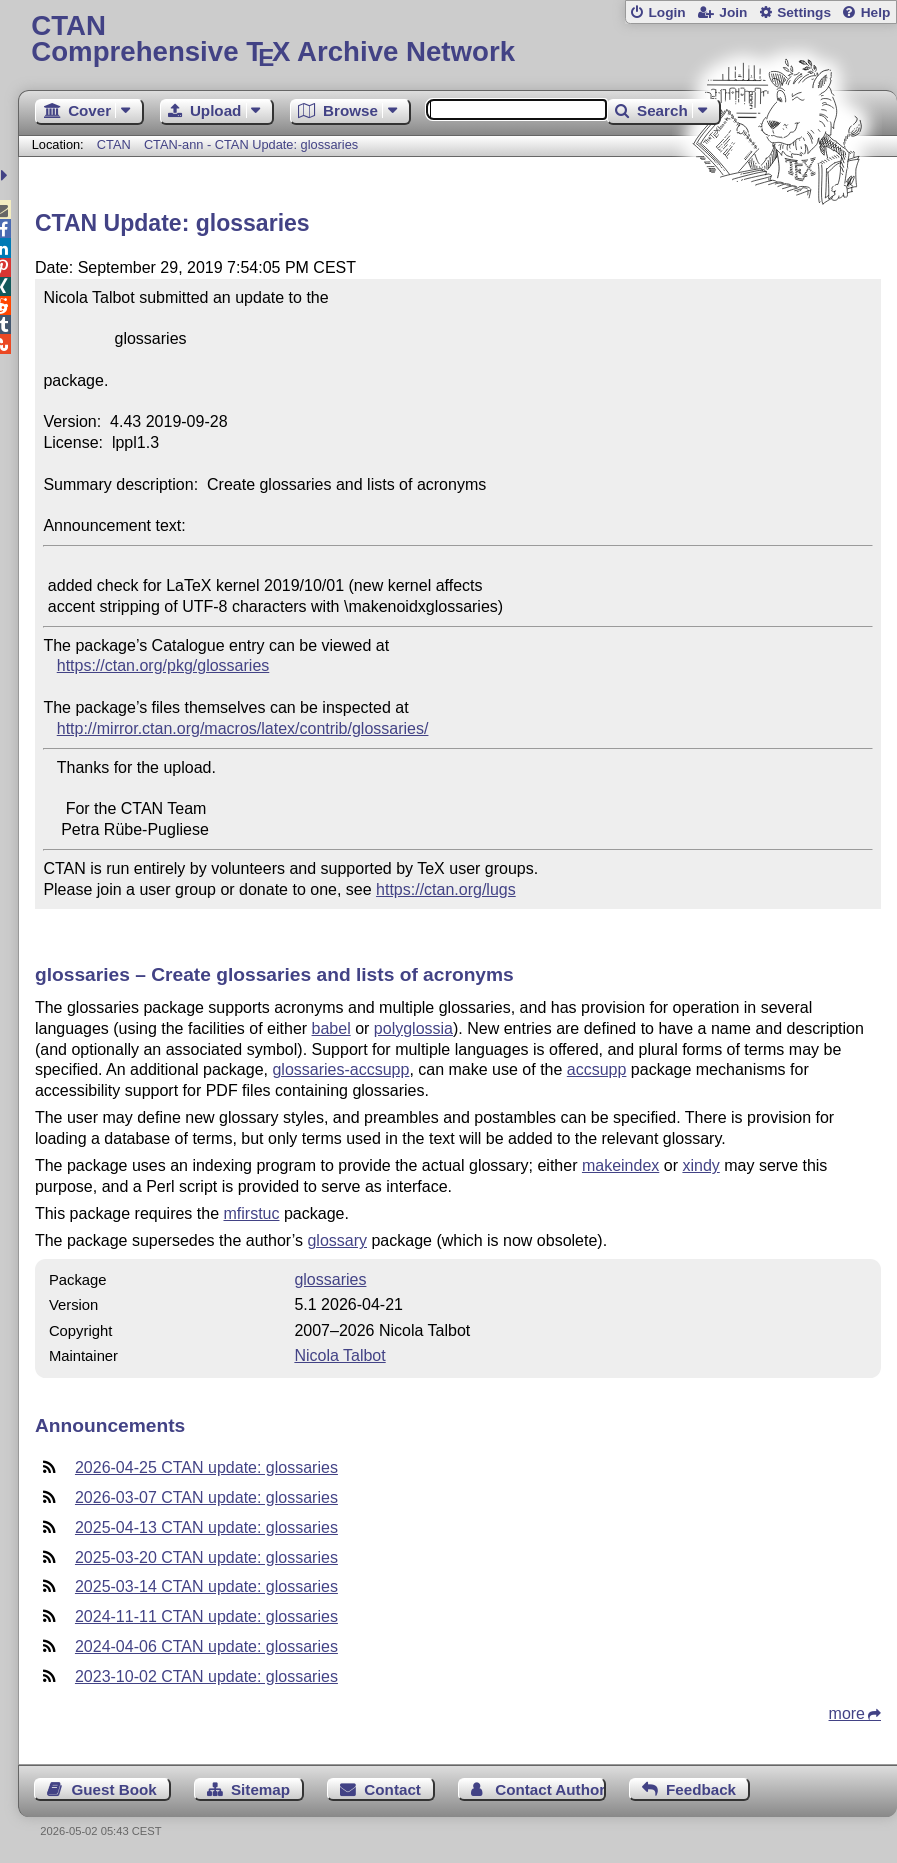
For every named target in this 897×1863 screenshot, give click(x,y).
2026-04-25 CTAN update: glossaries (206, 1467)
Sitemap (260, 1789)
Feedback (701, 1789)
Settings (804, 12)
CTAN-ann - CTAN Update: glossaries (251, 144)
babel (331, 1028)
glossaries (330, 1279)
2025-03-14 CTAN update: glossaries (206, 1586)
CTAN (114, 144)
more (847, 1713)
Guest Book (113, 1789)
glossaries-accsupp (340, 1069)
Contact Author (550, 1789)
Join (733, 12)
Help (876, 12)
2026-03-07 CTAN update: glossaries (206, 1497)
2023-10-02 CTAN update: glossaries (206, 1676)
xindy (700, 1165)
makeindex (620, 1165)
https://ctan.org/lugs (446, 889)
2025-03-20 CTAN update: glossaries (206, 1557)
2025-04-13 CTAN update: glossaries (206, 1527)
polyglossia (413, 1028)
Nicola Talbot (339, 1355)
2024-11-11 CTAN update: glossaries (206, 1616)
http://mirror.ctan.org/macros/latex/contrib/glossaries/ (243, 728)
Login (666, 12)
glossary (337, 1240)
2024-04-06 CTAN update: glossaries (206, 1646)
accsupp (597, 1069)
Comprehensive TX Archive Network (457, 39)
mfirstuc (251, 1213)
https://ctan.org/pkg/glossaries (163, 665)
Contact (392, 1789)
